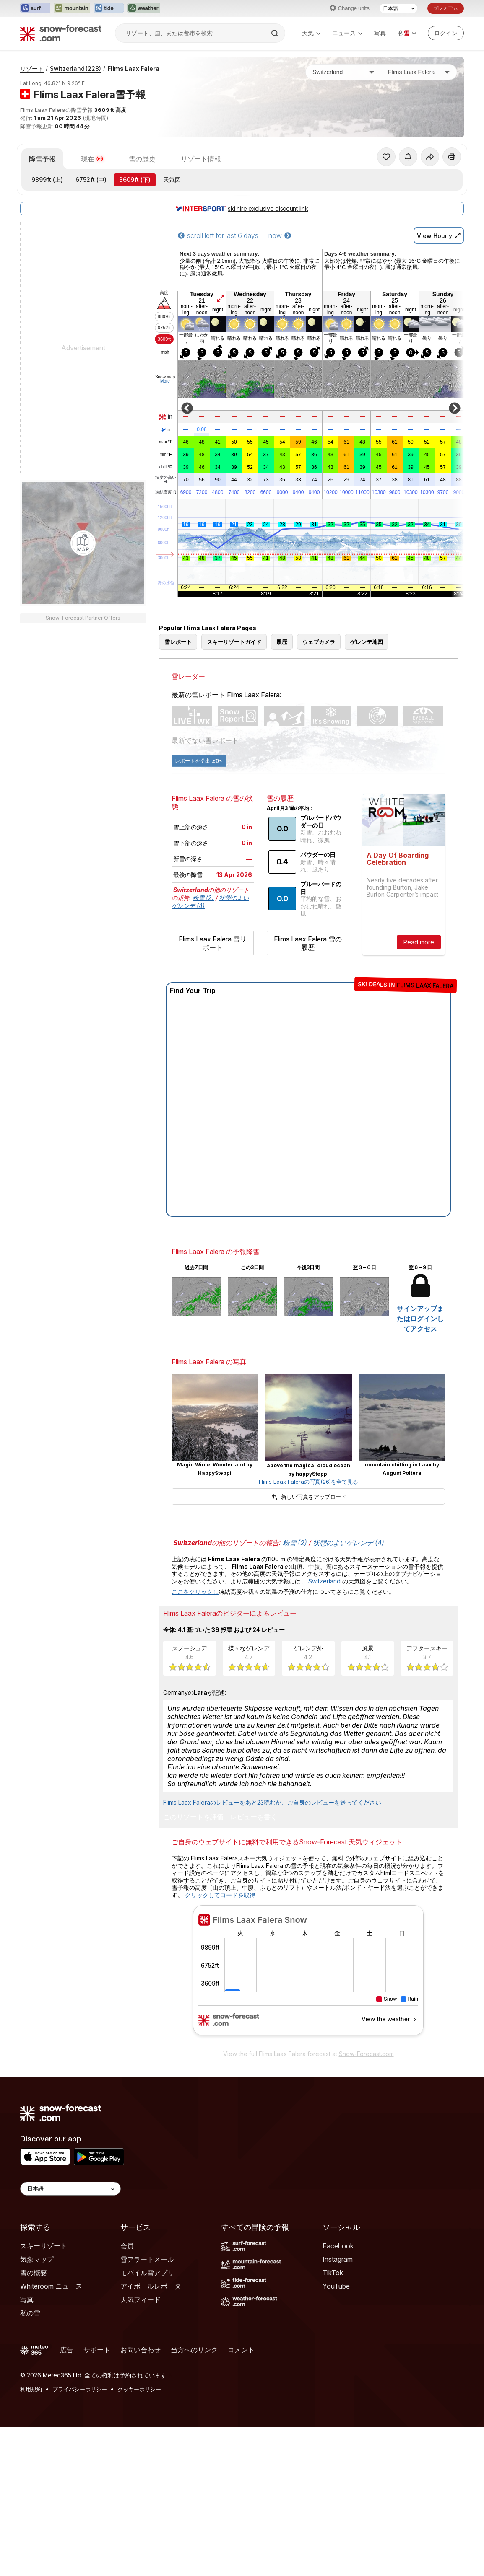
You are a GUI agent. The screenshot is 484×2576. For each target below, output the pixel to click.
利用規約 (31, 2389)
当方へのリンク (194, 2350)
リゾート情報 (201, 159)
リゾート (32, 68)
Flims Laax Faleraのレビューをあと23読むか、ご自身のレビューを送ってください (272, 1802)
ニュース (347, 32)
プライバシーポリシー (79, 2389)
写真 (380, 32)
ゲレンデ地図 (366, 642)
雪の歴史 (142, 159)
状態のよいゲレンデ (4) (348, 1543)
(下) (135, 179)
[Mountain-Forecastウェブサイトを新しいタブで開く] (72, 8)
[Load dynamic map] (83, 543)
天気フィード (140, 2299)
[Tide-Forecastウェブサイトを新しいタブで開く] (109, 8)
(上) (47, 179)
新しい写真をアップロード (308, 1496)
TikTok (333, 2272)
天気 (311, 32)
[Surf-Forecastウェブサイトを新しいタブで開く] (35, 8)
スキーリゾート (43, 2246)
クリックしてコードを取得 (220, 1894)
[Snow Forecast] (60, 33)
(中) (91, 179)
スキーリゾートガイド (234, 642)
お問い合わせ (140, 2350)
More (165, 381)
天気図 (172, 179)
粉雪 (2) (203, 897)
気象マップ (37, 2259)
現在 (92, 159)
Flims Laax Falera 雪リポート (213, 943)
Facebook (338, 2246)
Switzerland (75, 68)
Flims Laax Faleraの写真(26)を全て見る (308, 1481)
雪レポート (178, 642)
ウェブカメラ (318, 642)
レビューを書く (253, 1817)
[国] (343, 72)
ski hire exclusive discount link (242, 208)
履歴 (281, 642)
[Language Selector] (70, 2189)
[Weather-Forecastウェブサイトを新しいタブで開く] (143, 8)
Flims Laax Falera (133, 68)
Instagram (338, 2259)
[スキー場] (419, 72)
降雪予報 (42, 159)
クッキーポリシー (139, 2389)
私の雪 (30, 2313)
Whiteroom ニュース (51, 2286)
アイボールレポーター (153, 2286)
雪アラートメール (147, 2259)
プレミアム (445, 8)
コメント (241, 2350)
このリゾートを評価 (193, 1817)
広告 (66, 2350)
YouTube (336, 2286)
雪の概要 (33, 2272)
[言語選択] (398, 8)
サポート (96, 2350)
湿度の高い (165, 480)
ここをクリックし (195, 1591)
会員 (127, 2246)
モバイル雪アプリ (147, 2272)
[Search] (275, 33)
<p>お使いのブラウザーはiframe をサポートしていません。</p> (308, 1975)
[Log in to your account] (446, 33)
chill (165, 467)
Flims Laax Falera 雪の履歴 (308, 943)
